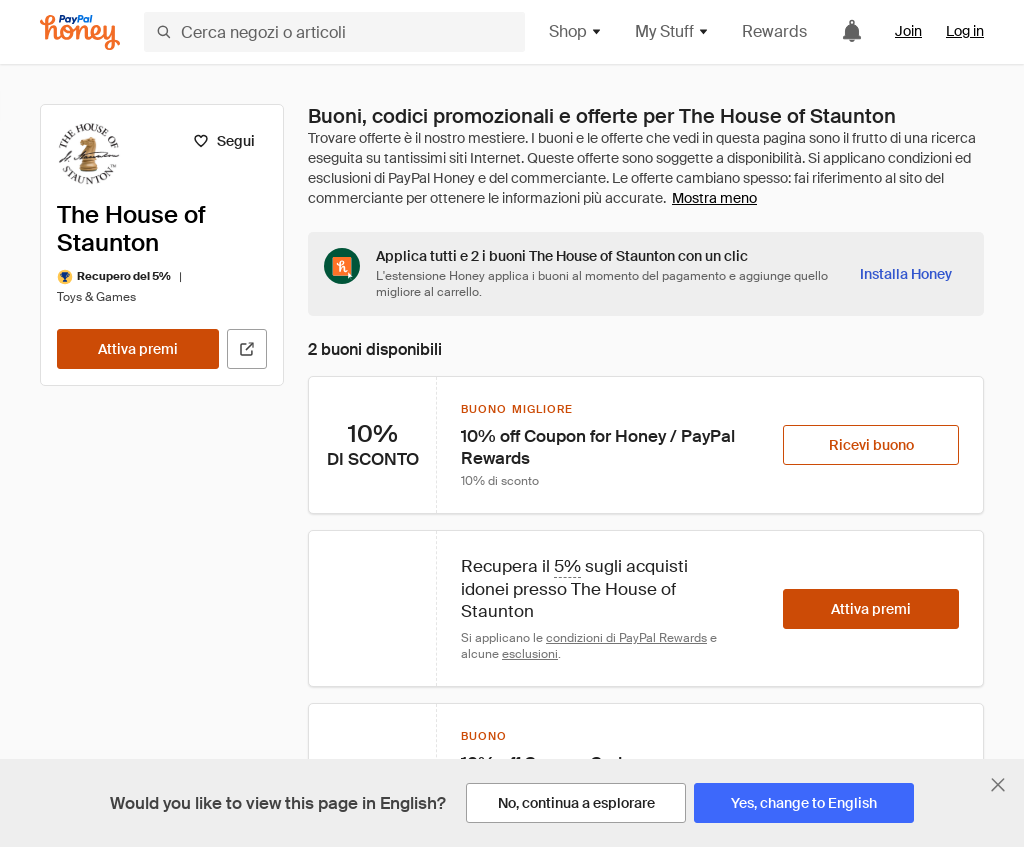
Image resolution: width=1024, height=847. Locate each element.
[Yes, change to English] (804, 803)
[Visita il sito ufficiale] (247, 349)
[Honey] (80, 32)
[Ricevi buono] (871, 445)
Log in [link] (965, 31)
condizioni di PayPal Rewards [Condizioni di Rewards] (626, 638)
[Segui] (223, 141)
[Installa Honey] (906, 274)
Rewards (774, 31)
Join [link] (908, 31)
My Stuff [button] (672, 31)
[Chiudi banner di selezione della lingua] (998, 785)
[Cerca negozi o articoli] (334, 32)
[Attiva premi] (138, 349)
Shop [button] (576, 31)
